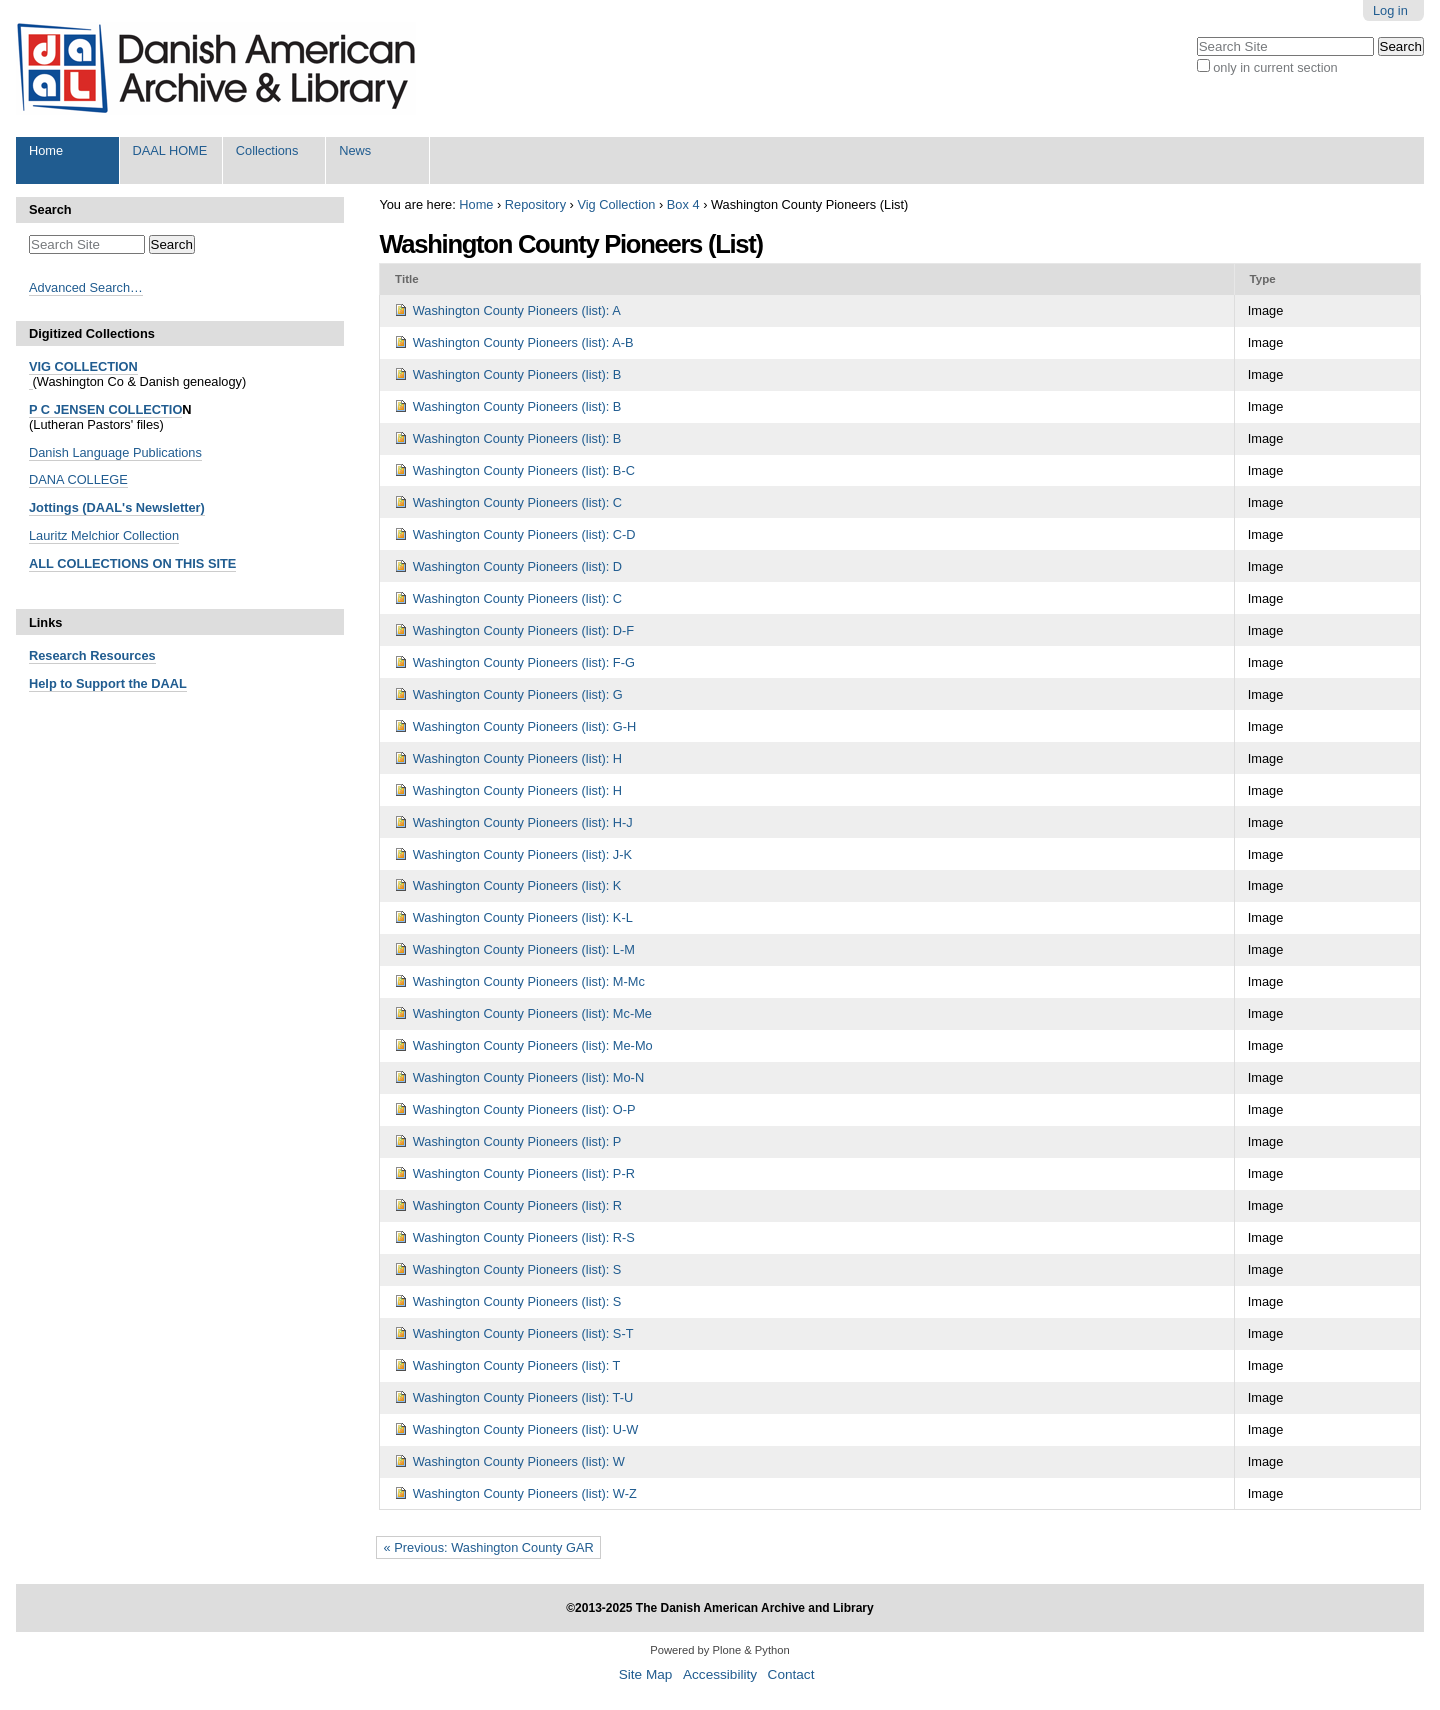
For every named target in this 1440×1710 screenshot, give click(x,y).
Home (46, 150)
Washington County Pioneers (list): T (517, 1365)
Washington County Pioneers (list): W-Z (525, 1493)
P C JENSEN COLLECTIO (105, 409)
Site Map (646, 1674)
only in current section (1275, 67)
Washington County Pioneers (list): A (517, 310)
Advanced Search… (86, 287)
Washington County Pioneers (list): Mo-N (528, 1077)
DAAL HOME (169, 150)
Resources (121, 655)
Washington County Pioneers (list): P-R (524, 1173)
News (355, 150)
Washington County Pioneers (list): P (517, 1141)
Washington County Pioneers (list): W (519, 1461)
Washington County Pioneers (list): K (517, 885)
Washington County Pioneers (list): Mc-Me (532, 1013)
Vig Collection (616, 204)
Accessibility (720, 1674)
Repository (535, 204)
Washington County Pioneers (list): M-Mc (529, 981)
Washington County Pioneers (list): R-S (524, 1237)
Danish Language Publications (115, 452)
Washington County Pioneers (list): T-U (523, 1397)
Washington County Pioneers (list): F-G (524, 662)
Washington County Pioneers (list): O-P (524, 1109)
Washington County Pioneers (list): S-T (523, 1333)
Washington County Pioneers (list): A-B (523, 342)
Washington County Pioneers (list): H (517, 758)
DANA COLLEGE (78, 479)
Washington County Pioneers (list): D (517, 566)
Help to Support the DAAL (108, 683)
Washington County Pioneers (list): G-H (525, 726)
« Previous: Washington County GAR (489, 1547)
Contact (791, 1674)
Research (58, 655)
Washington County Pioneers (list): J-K (522, 854)
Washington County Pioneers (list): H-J (523, 822)
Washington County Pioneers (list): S (517, 1269)
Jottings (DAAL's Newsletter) (117, 507)
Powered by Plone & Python (719, 1650)
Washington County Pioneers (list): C (517, 502)
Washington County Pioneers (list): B (517, 374)
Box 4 (683, 204)
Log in (1390, 10)
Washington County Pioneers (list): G (518, 694)
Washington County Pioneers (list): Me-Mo (533, 1045)
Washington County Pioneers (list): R (517, 1205)
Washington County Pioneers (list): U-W (526, 1429)
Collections (267, 150)
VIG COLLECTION (83, 366)
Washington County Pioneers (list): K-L (523, 917)
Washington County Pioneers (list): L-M (524, 949)
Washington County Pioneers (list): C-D (524, 534)
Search (50, 209)
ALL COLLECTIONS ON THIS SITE (132, 563)
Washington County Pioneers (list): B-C (524, 470)
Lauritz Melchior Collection (104, 535)
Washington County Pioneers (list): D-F (523, 630)
